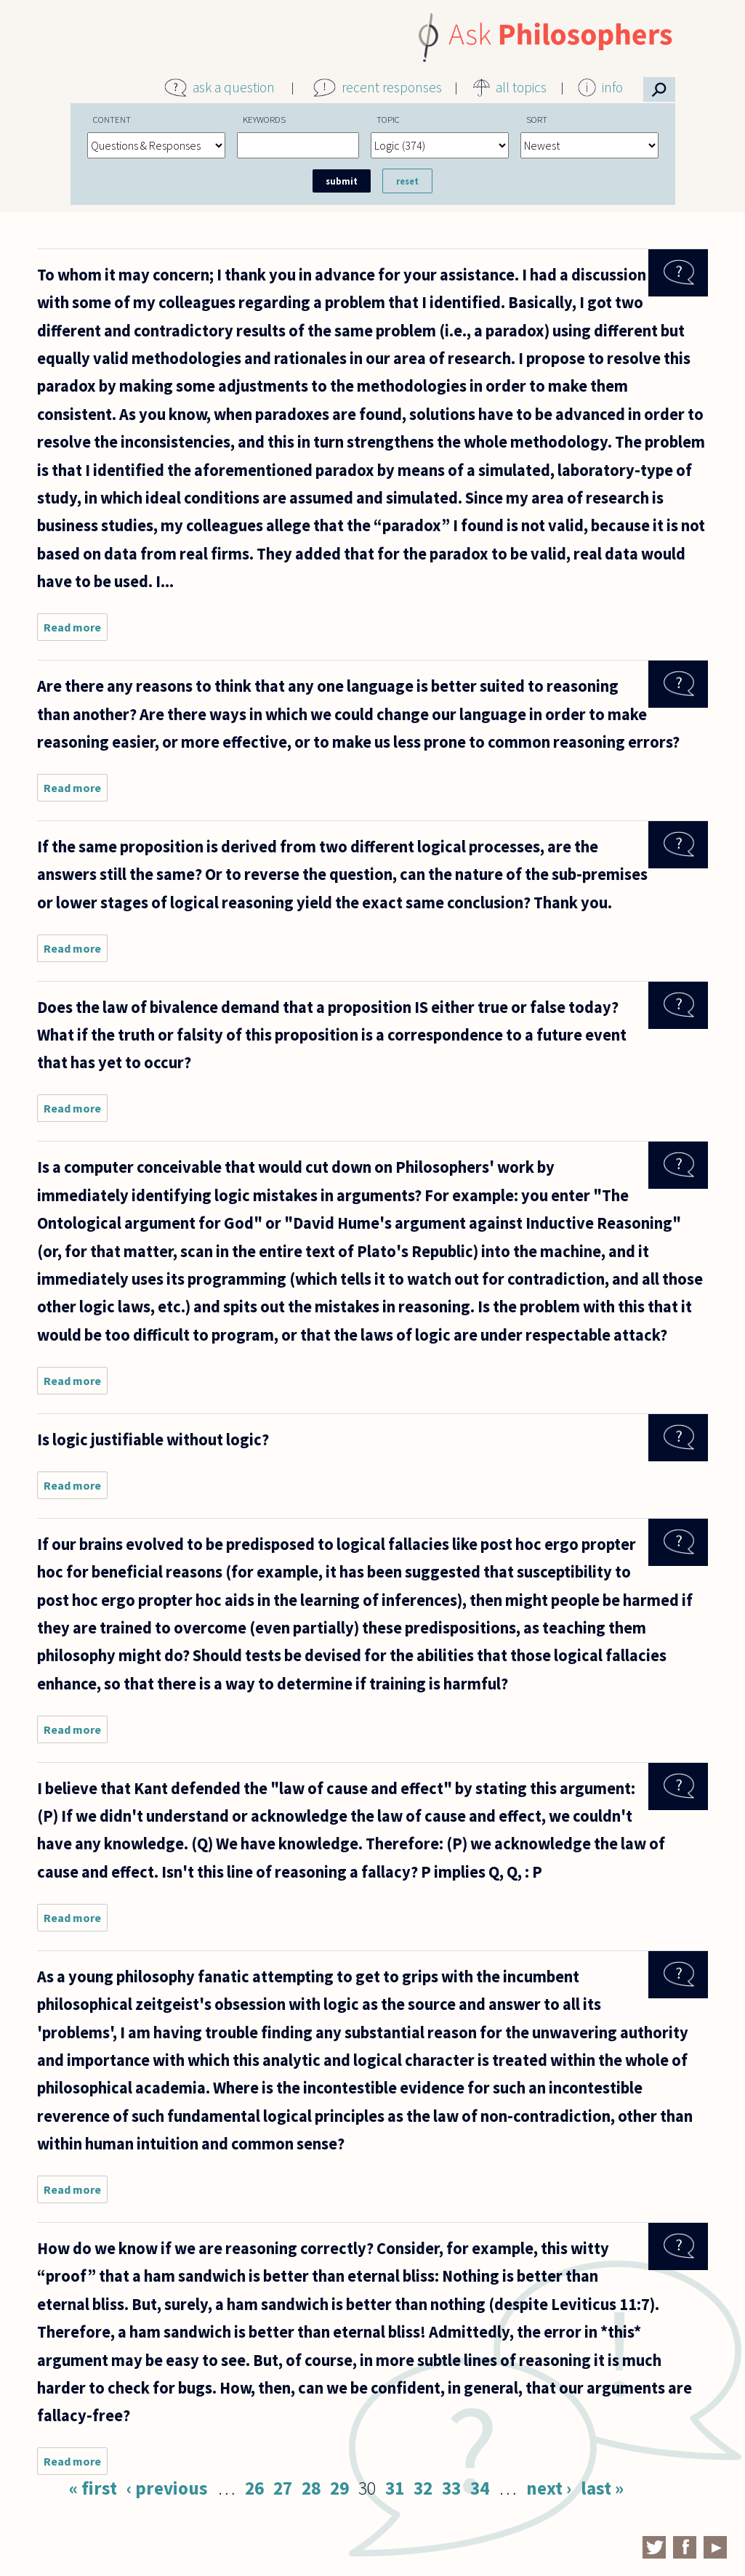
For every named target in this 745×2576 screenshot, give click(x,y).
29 (339, 2488)
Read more (76, 630)
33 (451, 2488)
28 (311, 2488)
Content (112, 119)
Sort (536, 119)
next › (548, 2488)
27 (282, 2488)
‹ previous (167, 2488)
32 (423, 2488)
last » (602, 2488)
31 (394, 2488)
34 (479, 2488)
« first (93, 2488)
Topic (388, 119)
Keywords (264, 119)
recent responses (392, 87)
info (612, 87)
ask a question (234, 87)
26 (254, 2488)
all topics (521, 87)
